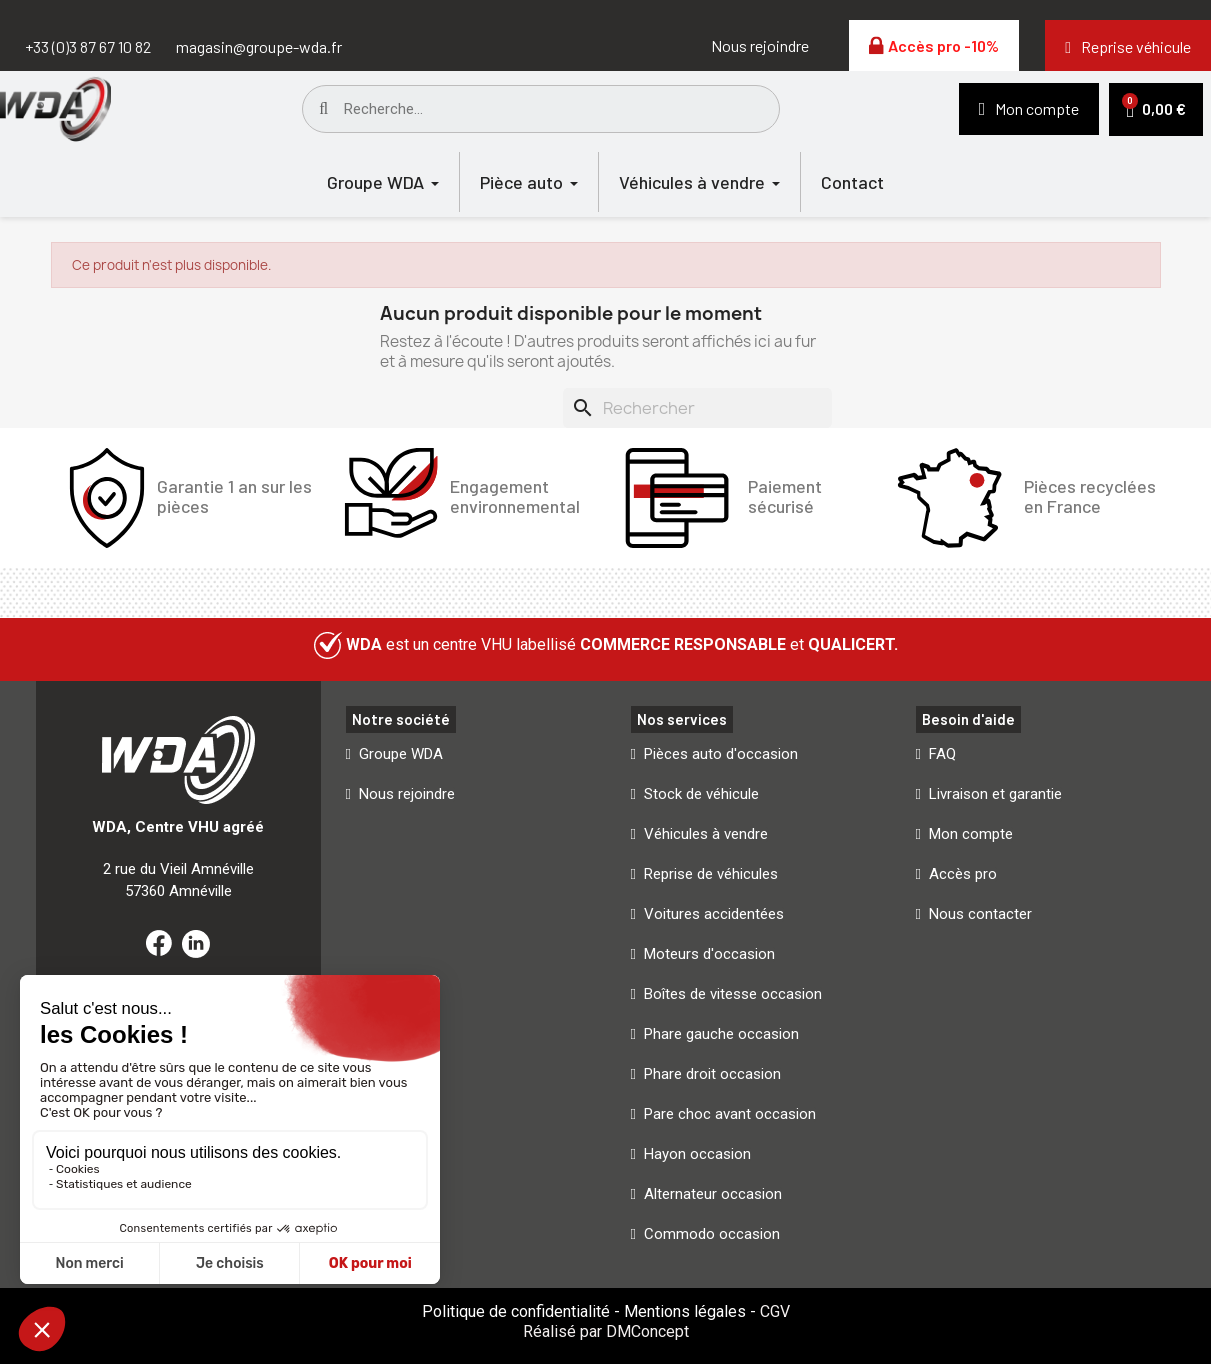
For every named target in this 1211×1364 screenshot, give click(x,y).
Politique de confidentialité (516, 1311)
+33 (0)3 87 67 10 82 (88, 46)
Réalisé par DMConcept (606, 1331)
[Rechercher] (697, 408)
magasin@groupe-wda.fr (259, 46)
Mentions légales (685, 1311)
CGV (775, 1311)
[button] (760, 46)
